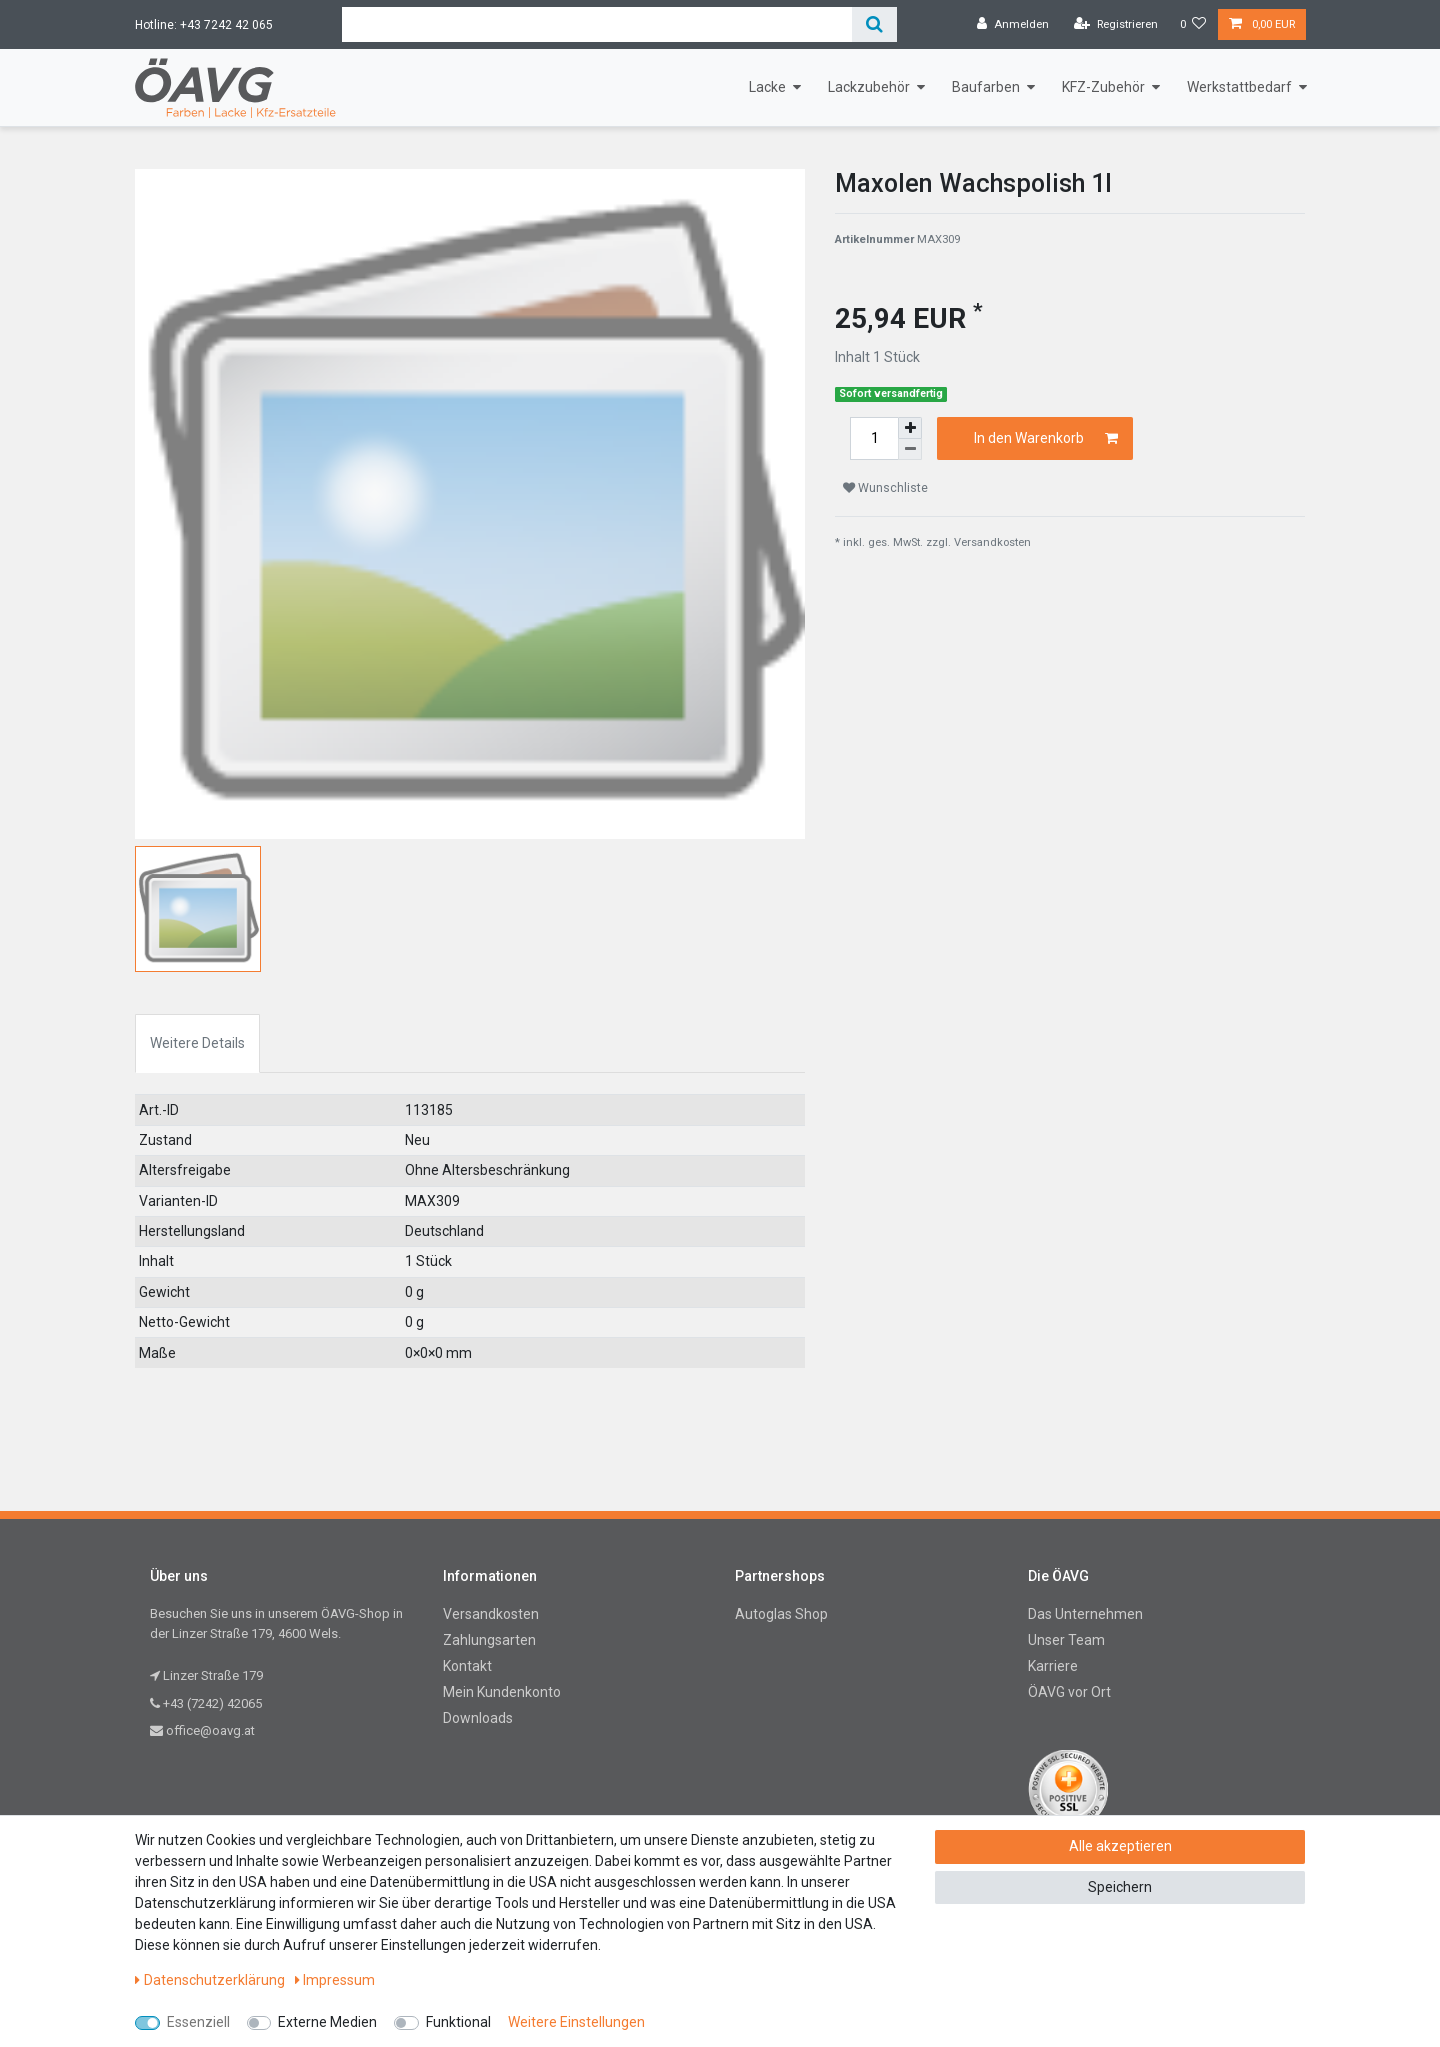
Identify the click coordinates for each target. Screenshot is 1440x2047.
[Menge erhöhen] (910, 428)
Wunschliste (885, 488)
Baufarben (986, 87)
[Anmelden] (1013, 25)
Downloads (478, 1718)
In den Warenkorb (1046, 439)
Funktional (458, 2022)
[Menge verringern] (910, 449)
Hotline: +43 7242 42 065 (204, 25)
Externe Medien (327, 2022)
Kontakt (467, 1666)
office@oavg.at (202, 1730)
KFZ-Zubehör (1103, 87)
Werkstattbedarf (1239, 87)
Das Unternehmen (1085, 1614)
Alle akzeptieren (1120, 1846)
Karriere (1053, 1666)
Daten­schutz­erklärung (210, 1980)
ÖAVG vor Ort (1069, 1692)
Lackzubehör (869, 87)
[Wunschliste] (1193, 25)
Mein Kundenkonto (502, 1692)
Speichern (1120, 1887)
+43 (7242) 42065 (206, 1703)
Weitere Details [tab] (197, 1043)
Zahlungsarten (489, 1640)
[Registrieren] (1116, 25)
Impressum (335, 1980)
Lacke (767, 87)
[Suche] (874, 24)
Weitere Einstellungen (576, 2022)
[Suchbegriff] (597, 24)
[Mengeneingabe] (874, 438)
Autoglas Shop (781, 1614)
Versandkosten (992, 542)
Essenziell (198, 2022)
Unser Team (1066, 1640)
